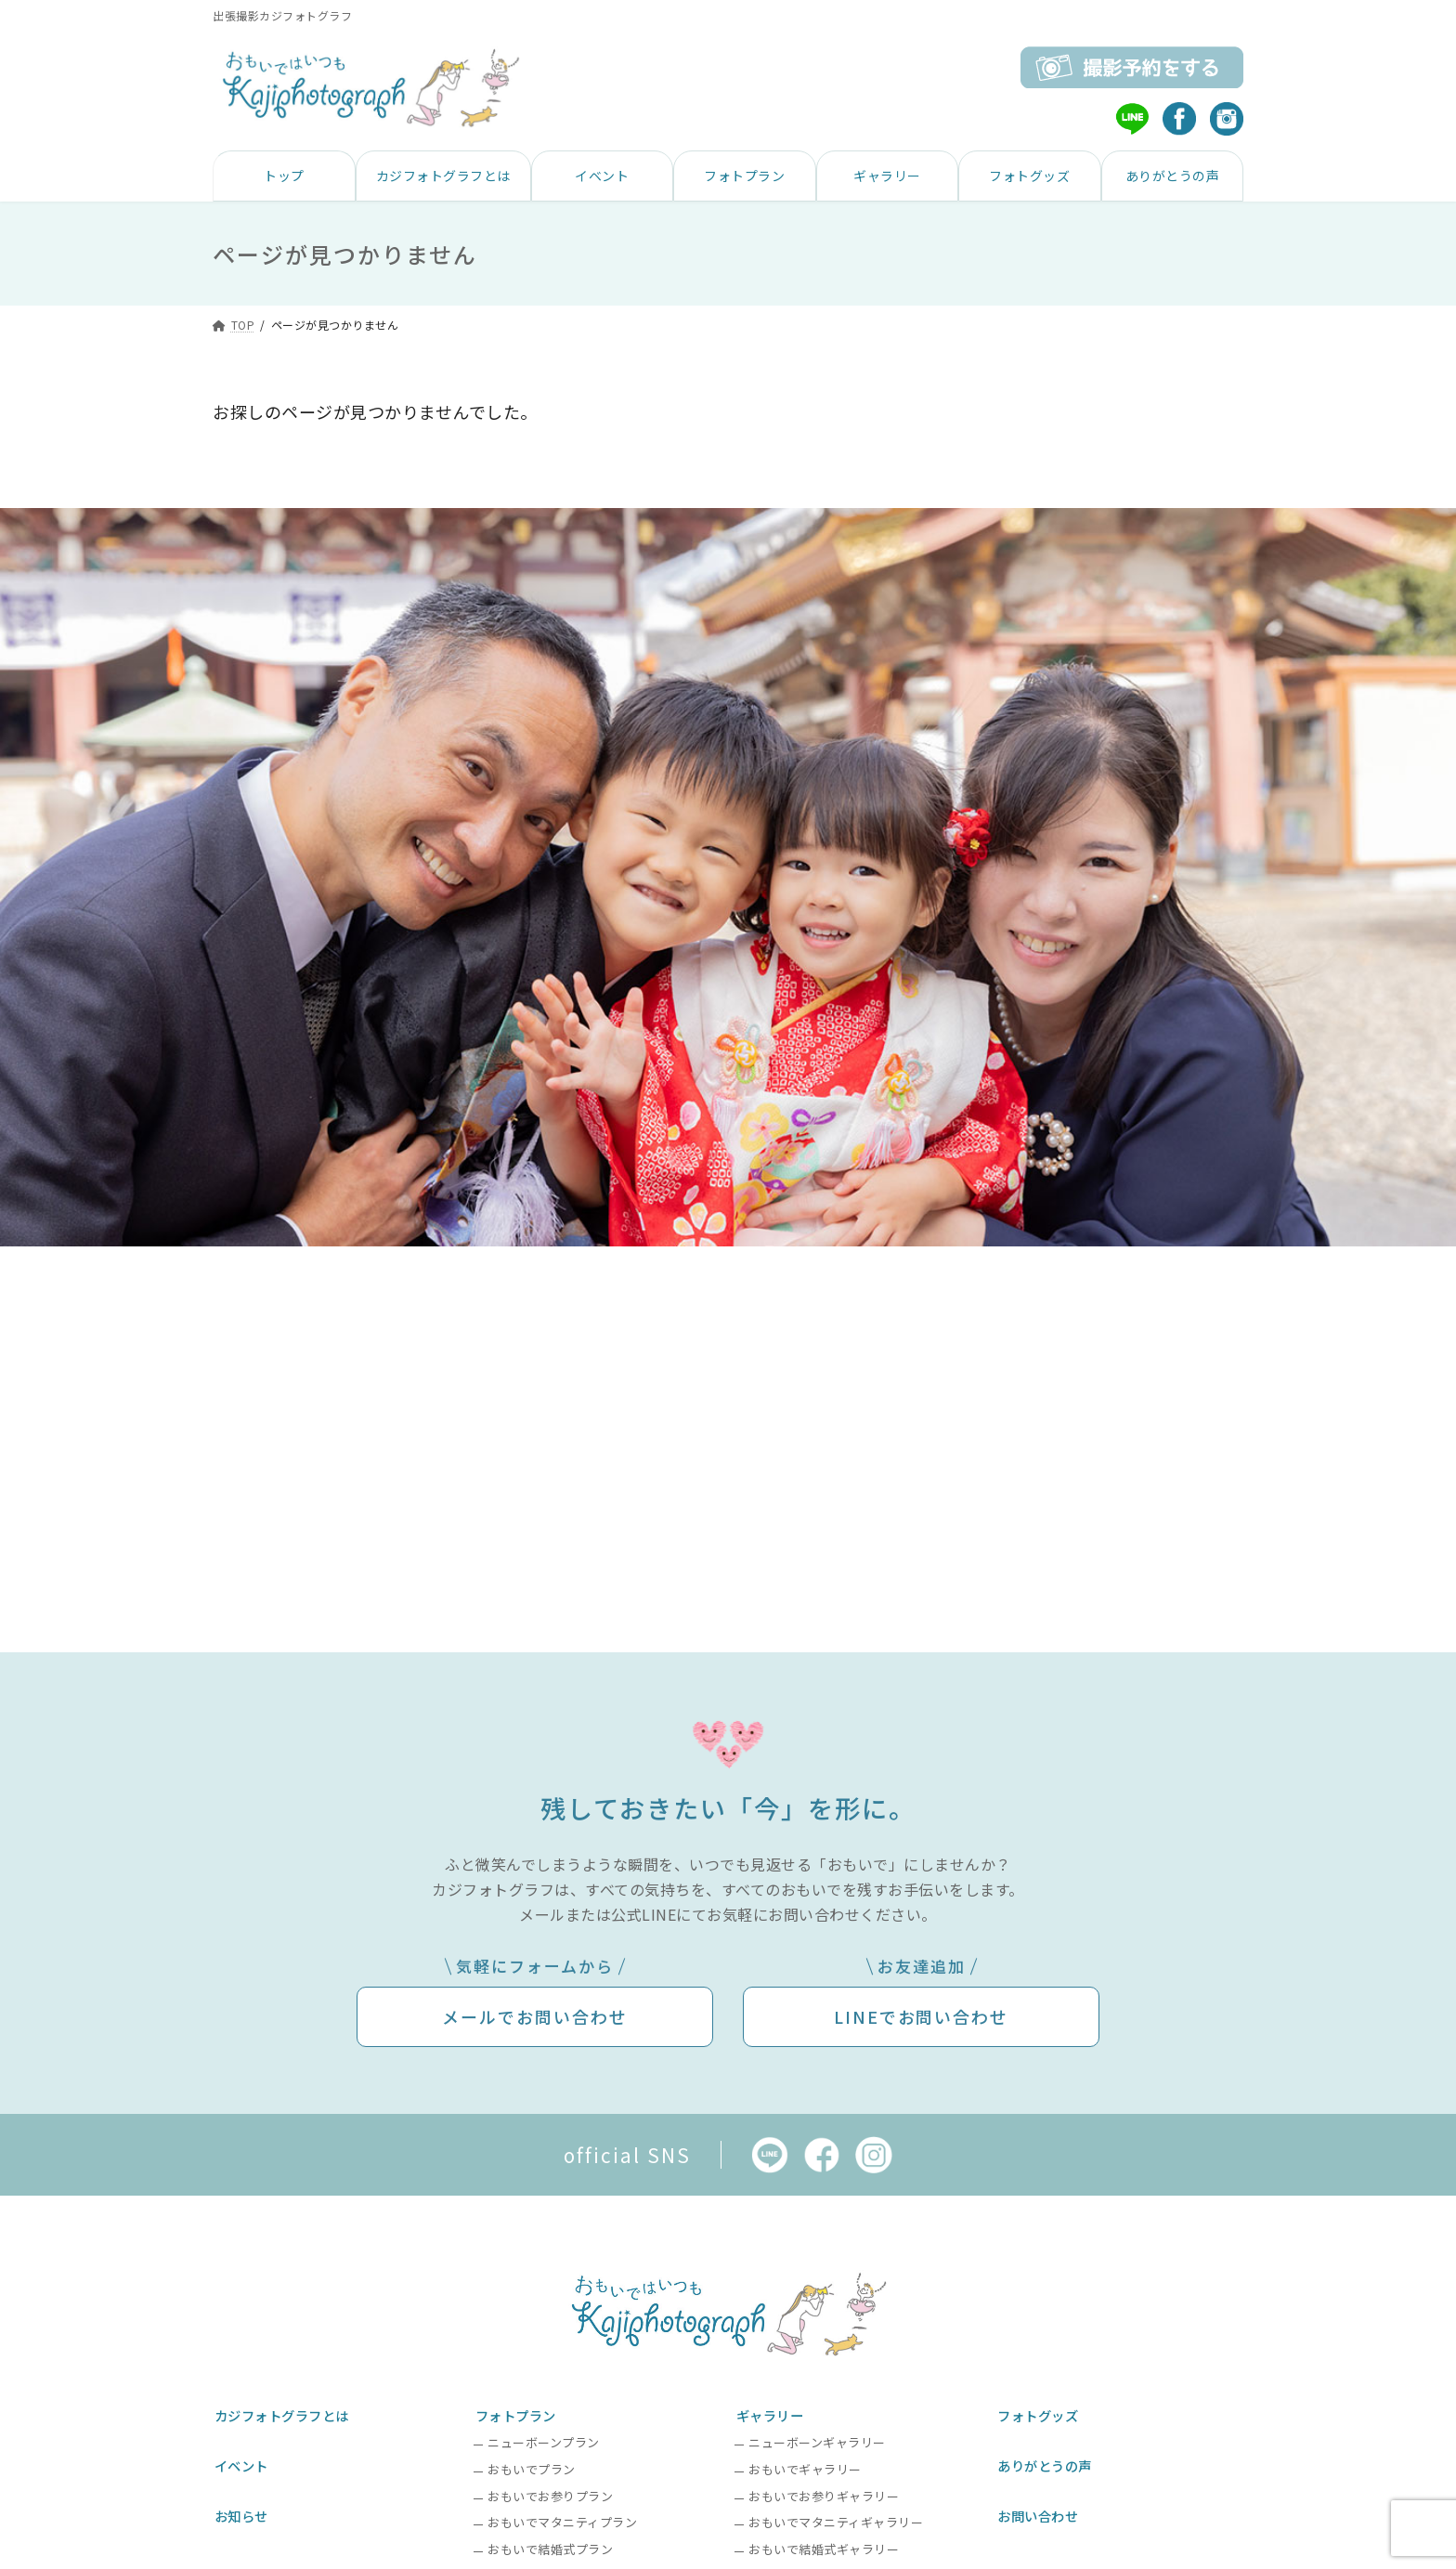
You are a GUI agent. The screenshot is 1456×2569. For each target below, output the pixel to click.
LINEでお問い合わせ (921, 2016)
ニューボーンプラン (544, 2436)
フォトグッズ (1039, 2411)
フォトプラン (517, 2411)
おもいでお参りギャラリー (823, 2490)
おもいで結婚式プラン (550, 2543)
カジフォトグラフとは (285, 2411)
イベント (241, 2456)
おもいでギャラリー (805, 2463)
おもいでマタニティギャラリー (835, 2516)
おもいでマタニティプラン (562, 2516)
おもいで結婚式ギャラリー (823, 2543)
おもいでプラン (532, 2463)
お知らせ (241, 2500)
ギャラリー (770, 2411)
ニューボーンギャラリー (817, 2436)
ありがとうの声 (1047, 2456)
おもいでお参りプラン (550, 2490)
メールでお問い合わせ (535, 2016)
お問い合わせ (1039, 2500)
